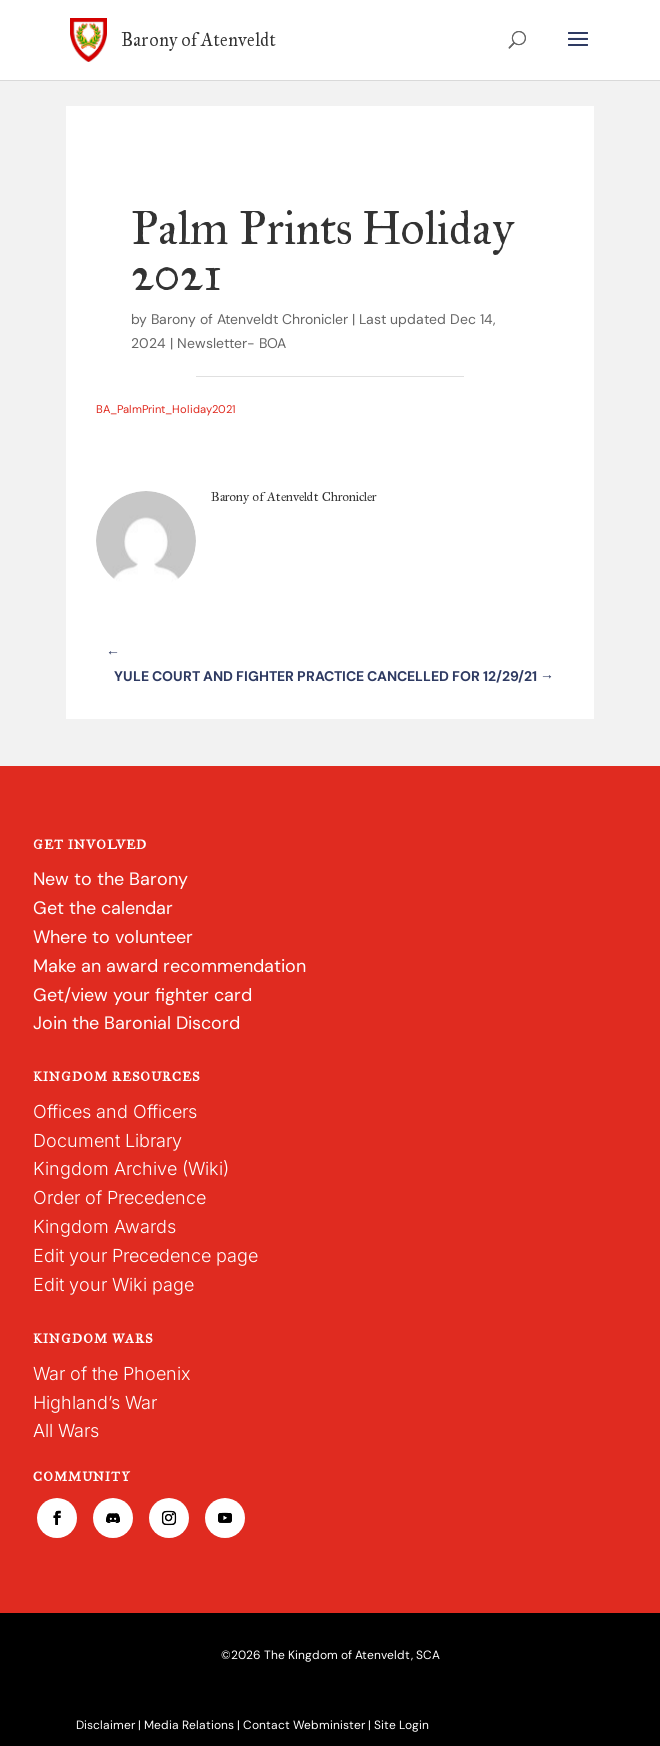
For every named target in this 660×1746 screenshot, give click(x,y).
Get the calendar (103, 908)
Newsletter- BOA (231, 343)
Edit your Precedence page (145, 1255)
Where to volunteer (113, 937)
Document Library (107, 1140)
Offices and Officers (115, 1111)
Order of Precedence (119, 1197)
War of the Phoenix (112, 1373)
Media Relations (189, 1725)
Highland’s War (95, 1402)
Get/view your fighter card (142, 995)
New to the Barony (110, 879)
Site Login (401, 1725)
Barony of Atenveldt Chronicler (249, 319)
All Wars (66, 1430)
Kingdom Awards (104, 1226)
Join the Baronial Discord (136, 1023)
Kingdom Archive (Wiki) (131, 1168)
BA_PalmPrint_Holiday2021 (165, 409)
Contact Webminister (304, 1725)
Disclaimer (105, 1725)
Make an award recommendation (169, 966)
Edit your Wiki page (113, 1284)
